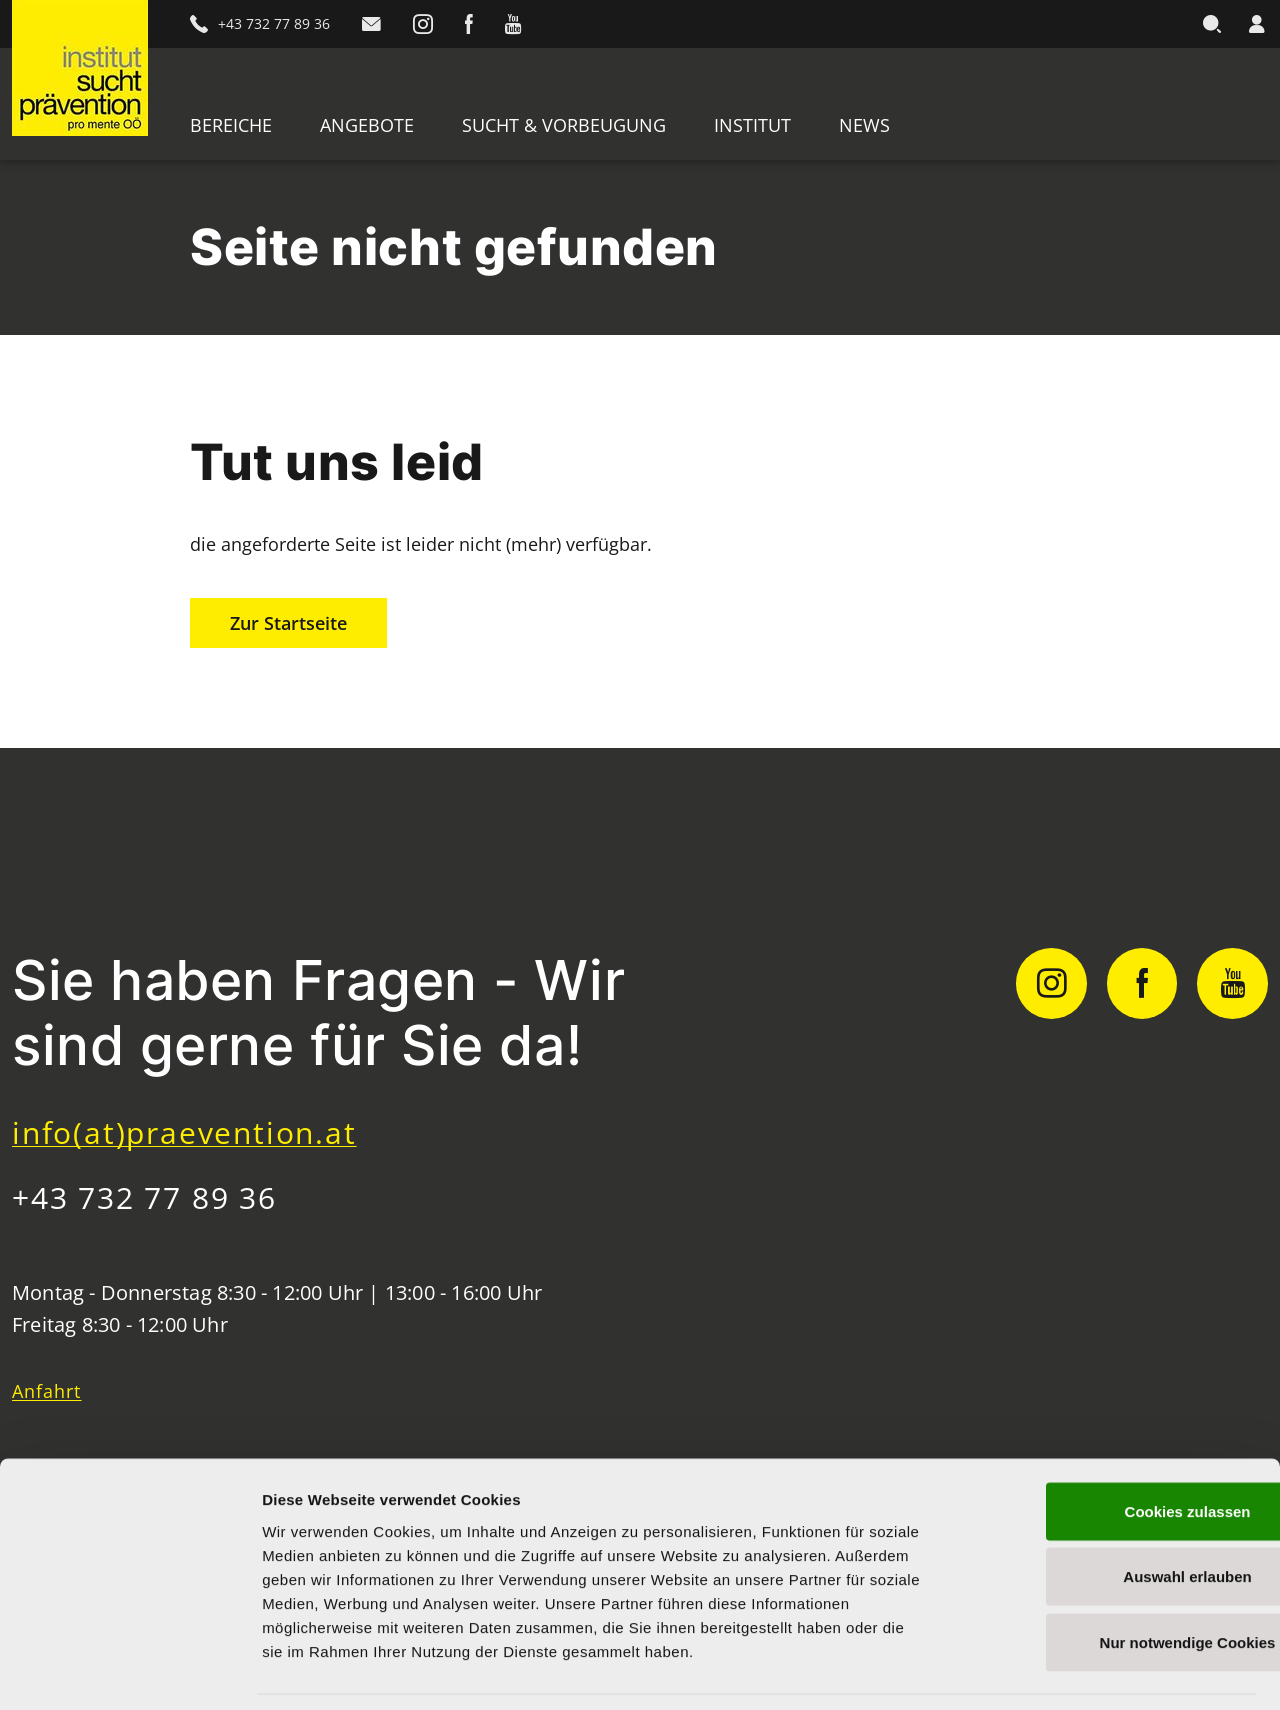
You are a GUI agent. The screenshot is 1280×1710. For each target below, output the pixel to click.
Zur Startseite (288, 623)
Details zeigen (1063, 1670)
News (864, 125)
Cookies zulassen (1113, 1447)
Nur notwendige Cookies (1113, 1578)
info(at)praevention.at (184, 1132)
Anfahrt (47, 1391)
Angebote (367, 125)
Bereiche (231, 125)
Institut (752, 125)
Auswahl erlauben (1113, 1513)
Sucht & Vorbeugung (564, 125)
